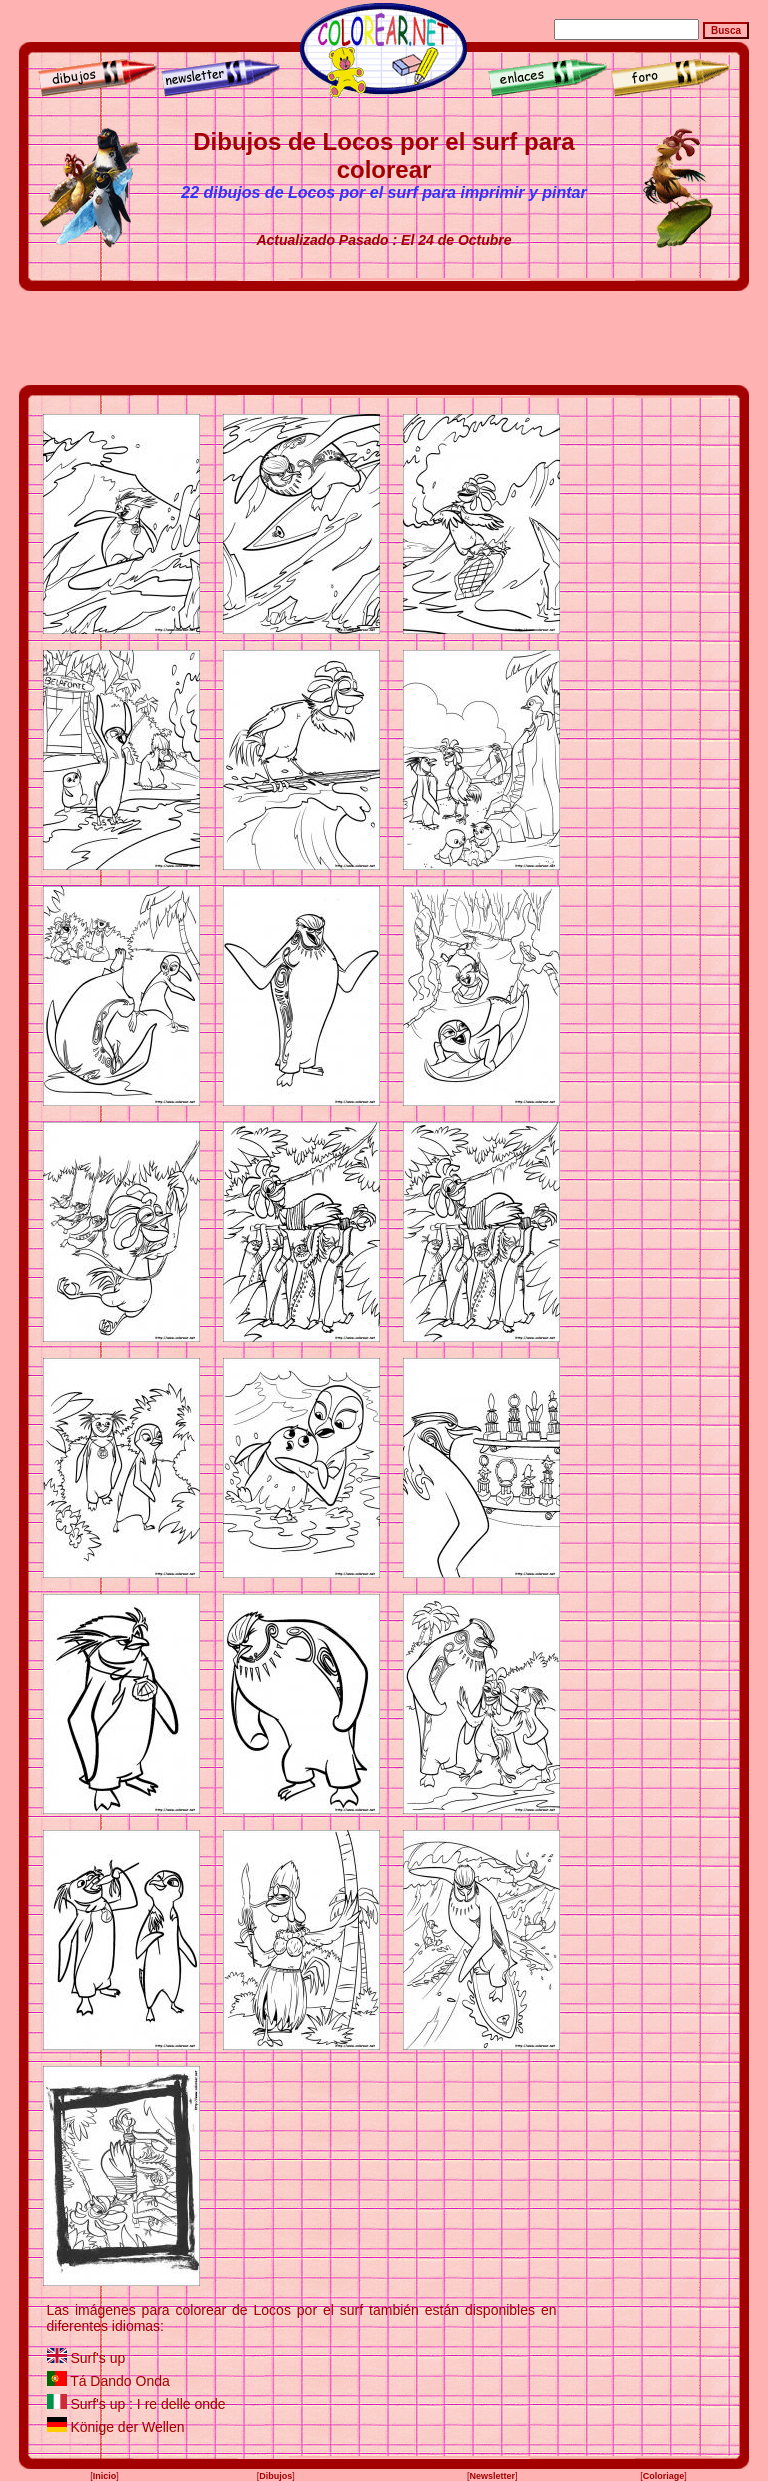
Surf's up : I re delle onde (147, 2404)
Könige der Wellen (127, 2427)
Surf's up (97, 2358)
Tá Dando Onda (120, 2381)
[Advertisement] (384, 338)
